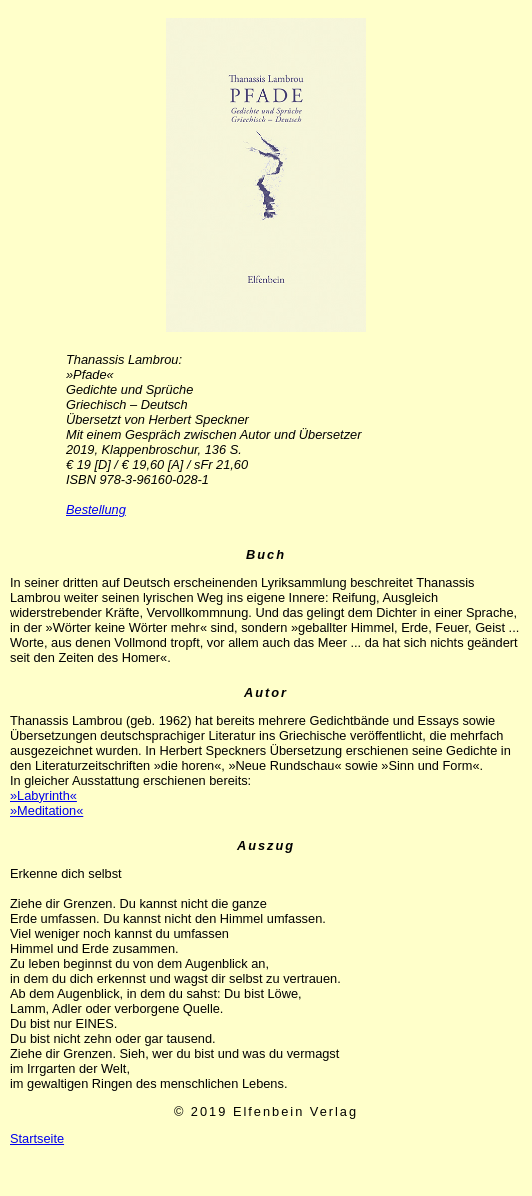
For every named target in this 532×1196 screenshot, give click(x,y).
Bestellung (96, 509)
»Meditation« (46, 810)
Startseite (37, 1138)
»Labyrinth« (43, 795)
